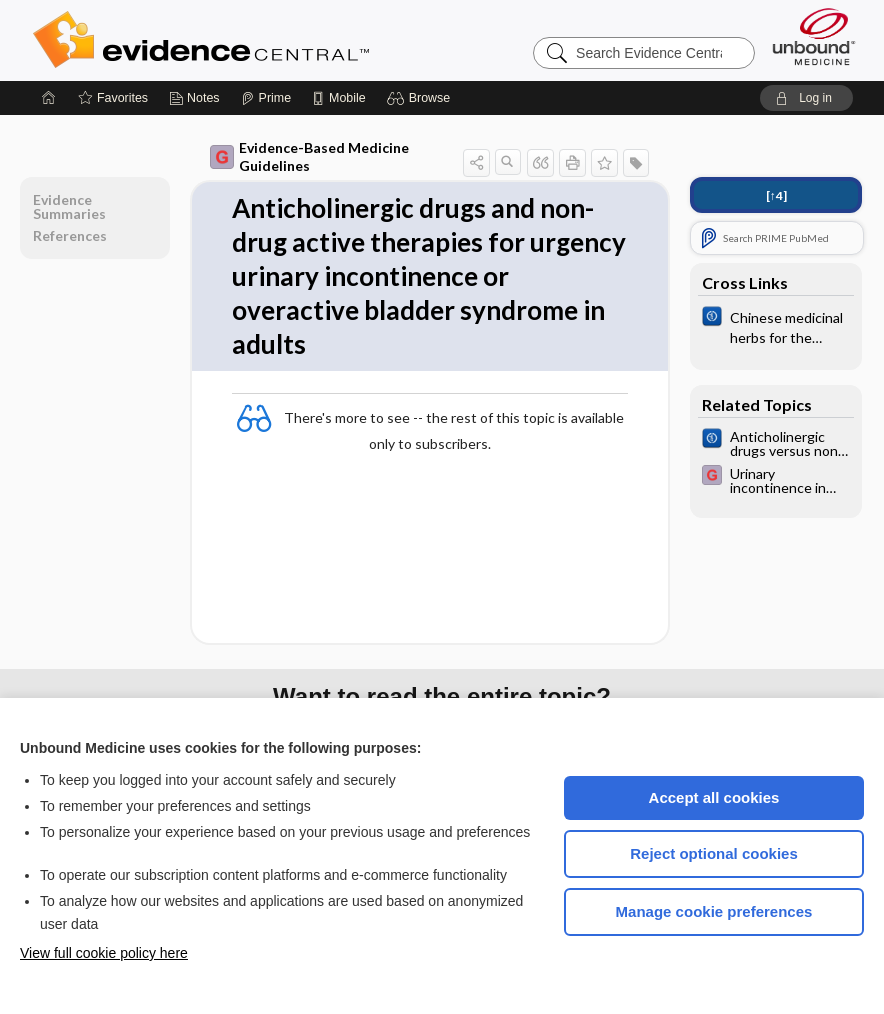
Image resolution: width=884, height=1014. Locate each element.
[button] (421, 98)
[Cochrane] (776, 326)
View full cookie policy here (104, 953)
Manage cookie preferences (714, 911)
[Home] (49, 98)
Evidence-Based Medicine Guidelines (309, 156)
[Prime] (266, 98)
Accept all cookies (714, 797)
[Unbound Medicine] (814, 36)
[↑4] (776, 195)
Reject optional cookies (714, 853)
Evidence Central (281, 40)
